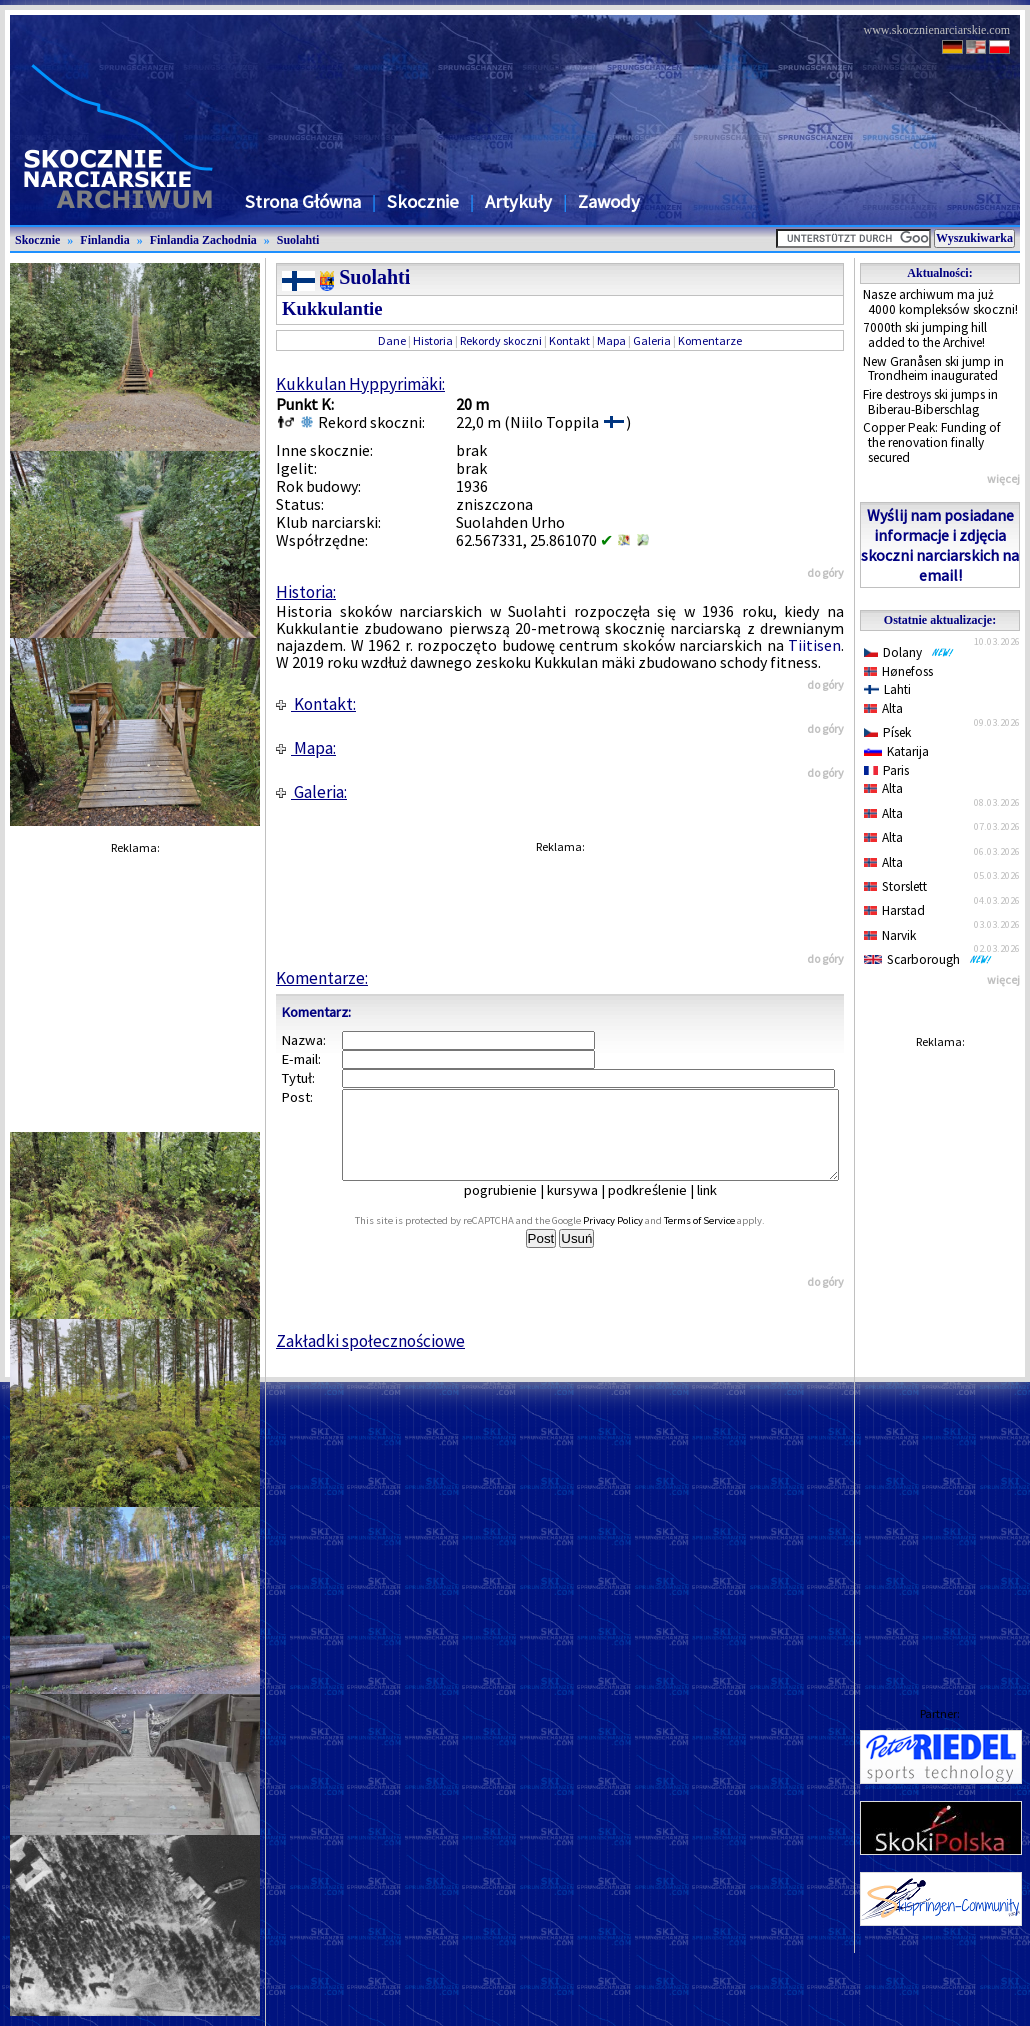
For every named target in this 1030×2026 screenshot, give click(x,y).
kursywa (586, 1208)
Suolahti (298, 240)
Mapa (611, 340)
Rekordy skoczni (501, 340)
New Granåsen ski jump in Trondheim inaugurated (933, 369)
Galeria (652, 340)
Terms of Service (721, 1238)
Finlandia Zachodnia (203, 240)
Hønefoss (898, 671)
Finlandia (104, 240)
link (721, 1208)
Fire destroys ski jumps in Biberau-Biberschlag (930, 402)
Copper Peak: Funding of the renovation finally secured (932, 442)
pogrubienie (514, 1208)
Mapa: (306, 748)
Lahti (887, 689)
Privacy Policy (635, 1238)
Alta (883, 708)
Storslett (895, 886)
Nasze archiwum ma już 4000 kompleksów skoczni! (940, 302)
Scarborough (928, 959)
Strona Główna (303, 201)
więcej (1003, 478)
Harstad (894, 910)
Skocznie (423, 201)
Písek (887, 732)
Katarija (896, 751)
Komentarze (710, 340)
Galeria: (311, 792)
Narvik (890, 935)
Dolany (909, 652)
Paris (886, 770)
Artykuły (518, 201)
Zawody (609, 201)
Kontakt (569, 340)
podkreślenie (661, 1208)
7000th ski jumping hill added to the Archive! (925, 335)
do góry (825, 572)
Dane (392, 340)
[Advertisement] (940, 1358)
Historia (433, 340)
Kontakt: (316, 704)
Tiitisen (814, 645)
